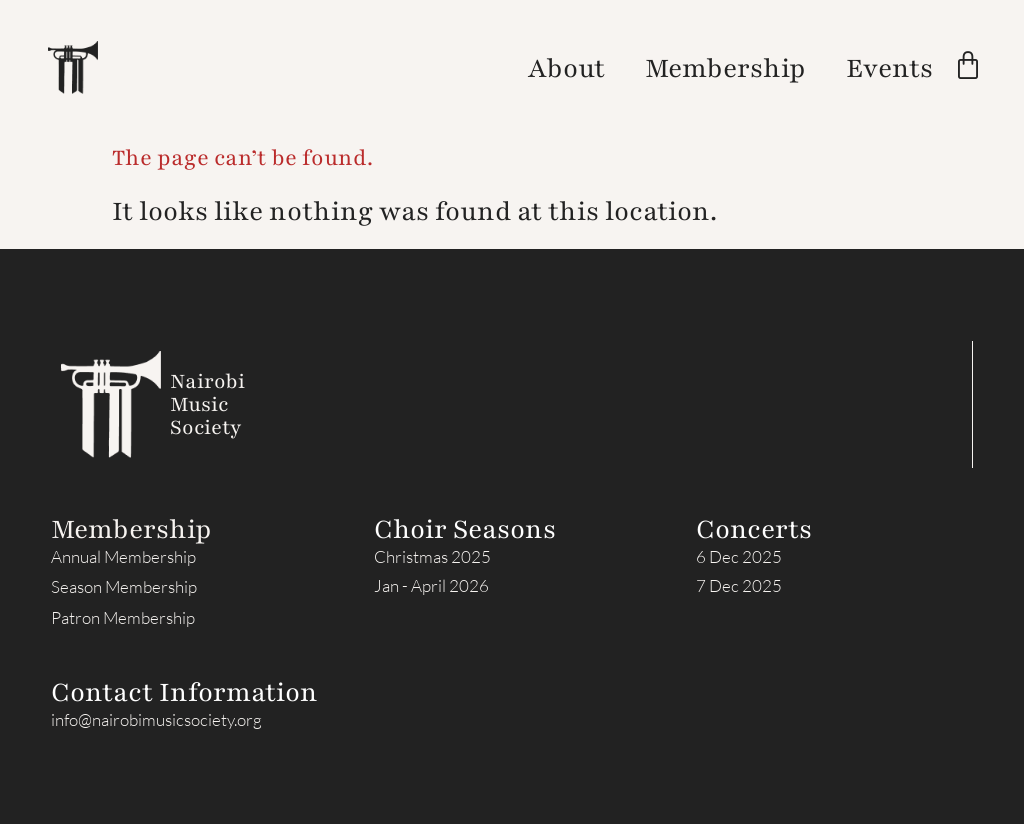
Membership (725, 68)
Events (889, 68)
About (566, 68)
